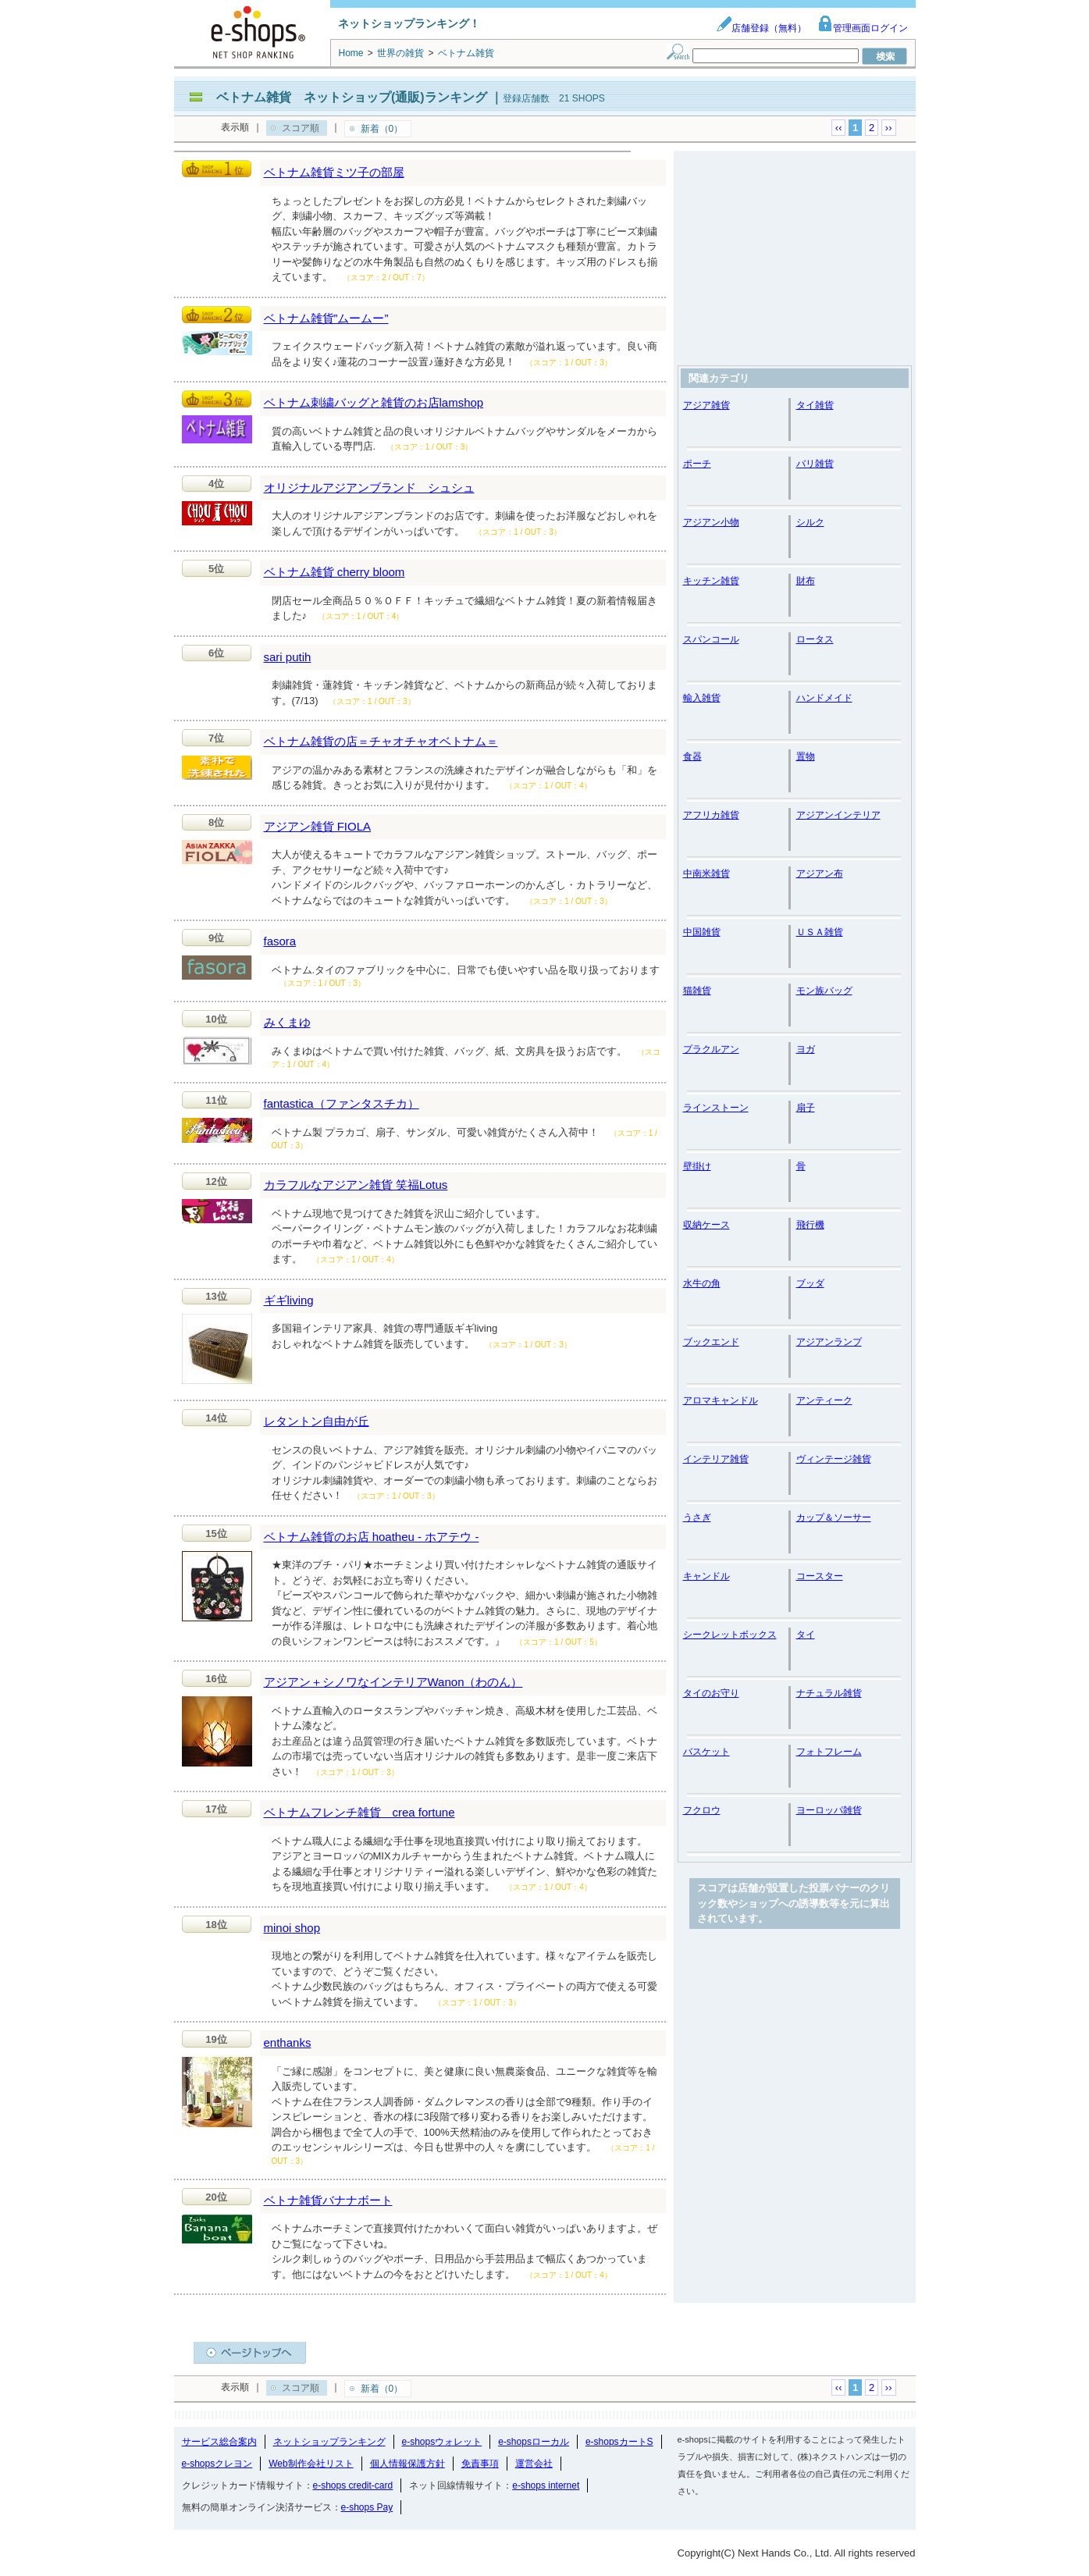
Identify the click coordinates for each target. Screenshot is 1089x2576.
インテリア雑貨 (716, 1458)
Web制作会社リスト (311, 2463)
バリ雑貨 (815, 463)
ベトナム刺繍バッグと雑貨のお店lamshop (374, 402)
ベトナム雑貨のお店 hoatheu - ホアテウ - (371, 1536)
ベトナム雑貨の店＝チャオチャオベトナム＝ (381, 741)
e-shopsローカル (533, 2441)
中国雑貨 (702, 932)
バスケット (706, 1751)
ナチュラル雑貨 (829, 1693)
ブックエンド (711, 1341)
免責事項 (480, 2463)
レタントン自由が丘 (316, 1421)
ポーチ (697, 463)
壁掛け (697, 1166)
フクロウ (702, 1810)
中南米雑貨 (706, 873)
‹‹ (838, 127)
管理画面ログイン (862, 28)
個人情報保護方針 (407, 2463)
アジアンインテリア (838, 814)
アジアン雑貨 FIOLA (318, 826)
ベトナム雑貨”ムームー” (326, 318)
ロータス (815, 639)
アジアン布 (819, 873)
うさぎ (697, 1517)
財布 (805, 580)
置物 (805, 756)
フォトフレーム (829, 1751)
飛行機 (810, 1224)
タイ (805, 1634)
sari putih (287, 657)
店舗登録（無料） (761, 28)
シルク (810, 522)
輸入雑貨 (702, 697)
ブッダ (810, 1283)
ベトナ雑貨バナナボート (328, 2200)
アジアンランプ (829, 1341)
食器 (692, 756)
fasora (280, 941)
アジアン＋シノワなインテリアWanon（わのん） (393, 1681)
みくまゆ (287, 1022)
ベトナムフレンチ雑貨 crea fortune (359, 1812)
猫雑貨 (697, 990)
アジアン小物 (711, 522)
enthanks (287, 2042)
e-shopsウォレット (442, 2441)
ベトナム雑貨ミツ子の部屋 (334, 172)
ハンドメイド (824, 697)
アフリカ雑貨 (711, 814)
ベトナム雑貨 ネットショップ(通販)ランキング (351, 97)
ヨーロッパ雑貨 (829, 1810)
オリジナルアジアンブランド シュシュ (369, 487)
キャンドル (706, 1576)
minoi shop (292, 1927)
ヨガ (805, 1049)
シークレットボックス (730, 1634)
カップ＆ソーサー (833, 1517)
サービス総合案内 (219, 2441)
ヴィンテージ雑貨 (833, 1458)
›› (888, 127)
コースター (819, 1576)
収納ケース (706, 1224)
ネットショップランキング (329, 2441)
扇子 (805, 1107)
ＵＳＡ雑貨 (819, 932)
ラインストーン (716, 1107)
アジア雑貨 (706, 405)
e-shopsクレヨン (217, 2463)
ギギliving (289, 1300)
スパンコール (711, 639)
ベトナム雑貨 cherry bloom (334, 571)
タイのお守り (711, 1693)
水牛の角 (702, 1283)
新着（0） (382, 128)
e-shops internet (545, 2485)
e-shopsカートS (619, 2441)
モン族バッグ (824, 990)
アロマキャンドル (720, 1400)
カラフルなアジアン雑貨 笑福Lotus (356, 1184)
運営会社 (534, 2463)
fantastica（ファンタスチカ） (341, 1103)
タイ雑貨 (815, 405)
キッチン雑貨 (711, 580)
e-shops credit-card (353, 2485)
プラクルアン (711, 1049)
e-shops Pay (367, 2507)
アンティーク (824, 1400)
